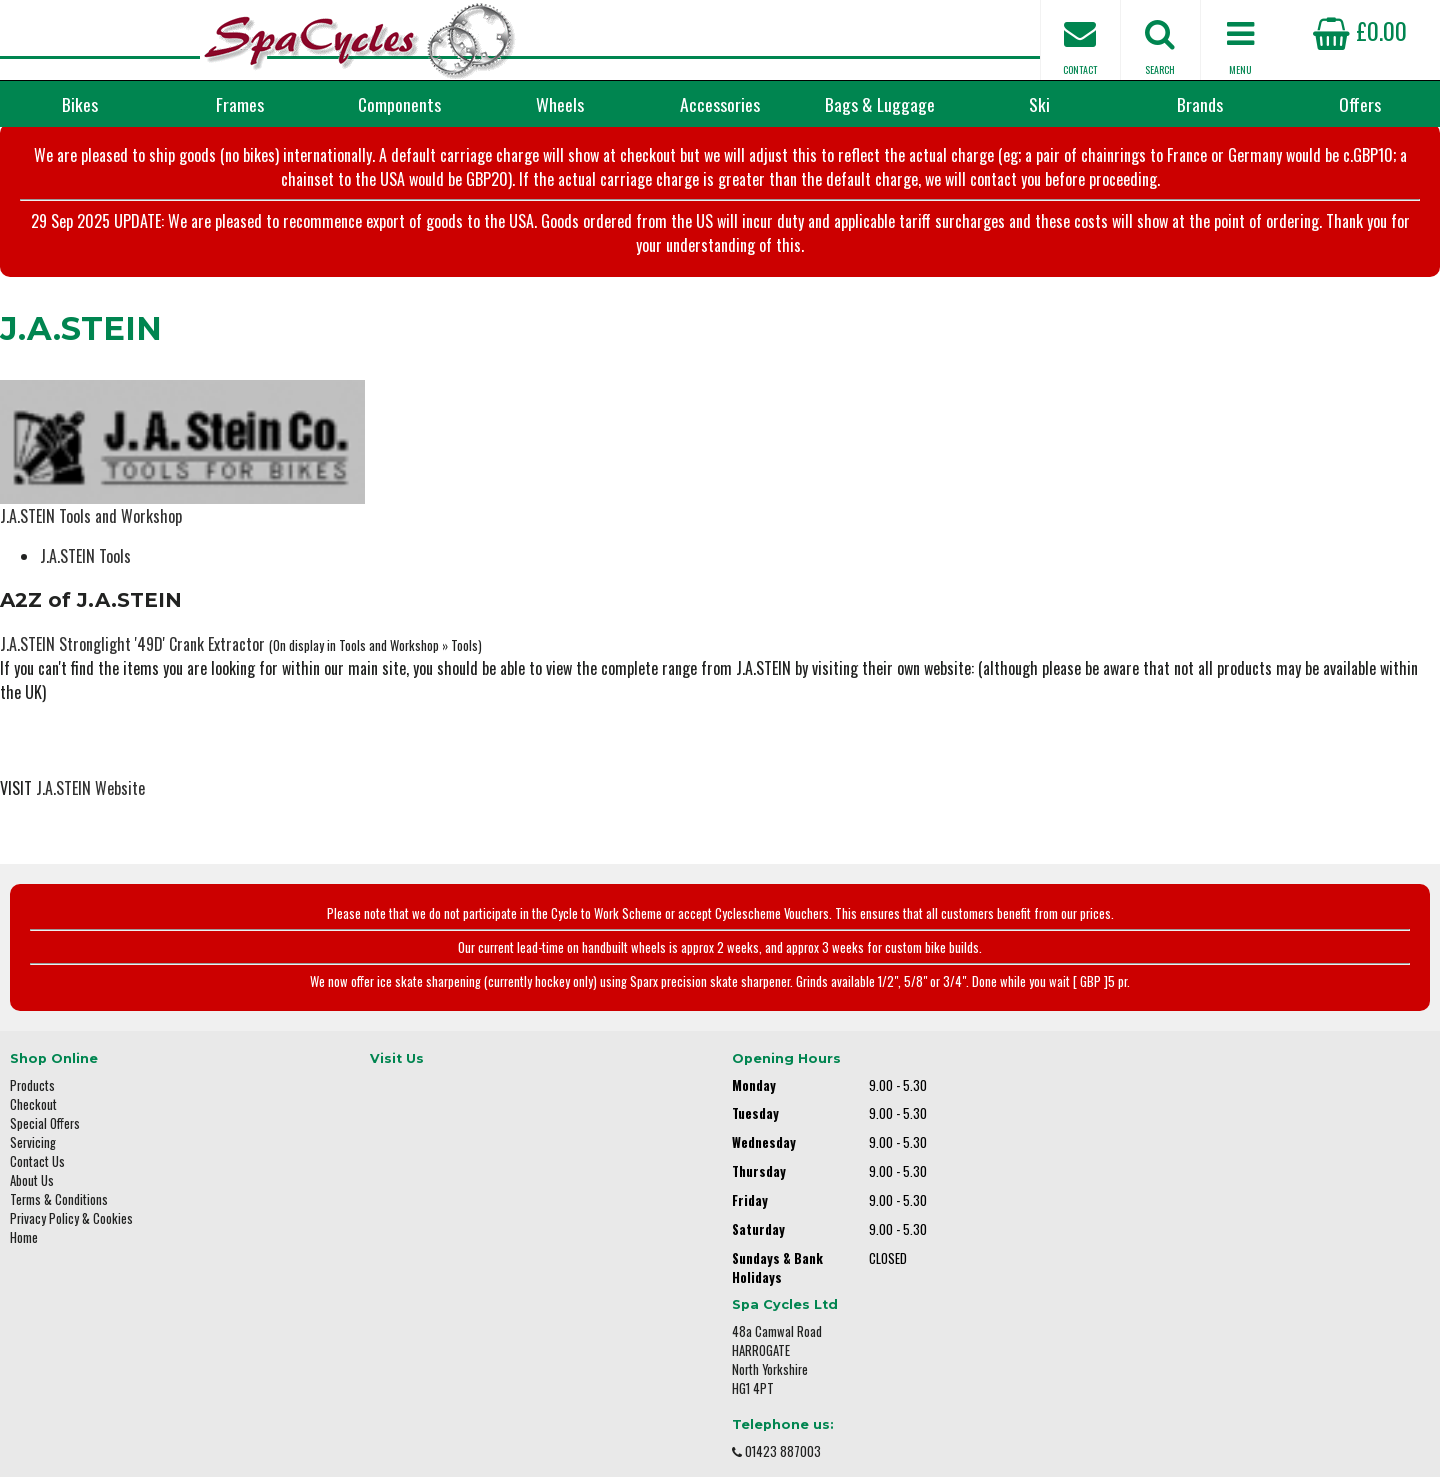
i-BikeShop (712, 1434)
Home (24, 1235)
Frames (240, 104)
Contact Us (37, 1159)
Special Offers (45, 1121)
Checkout (33, 1102)
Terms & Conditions (59, 1197)
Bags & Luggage (880, 104)
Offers (1360, 104)
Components (399, 104)
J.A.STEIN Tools (85, 555)
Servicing (33, 1140)
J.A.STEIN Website (90, 787)
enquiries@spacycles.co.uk (1175, 1266)
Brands (1200, 104)
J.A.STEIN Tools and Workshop (91, 515)
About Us (32, 1178)
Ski (1039, 104)
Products (32, 1083)
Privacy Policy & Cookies (71, 1216)
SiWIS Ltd (886, 1434)
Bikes (80, 104)
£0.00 (1360, 30)
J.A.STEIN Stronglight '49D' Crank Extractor (132, 643)
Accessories (720, 104)
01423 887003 (1141, 1203)
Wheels (560, 104)
